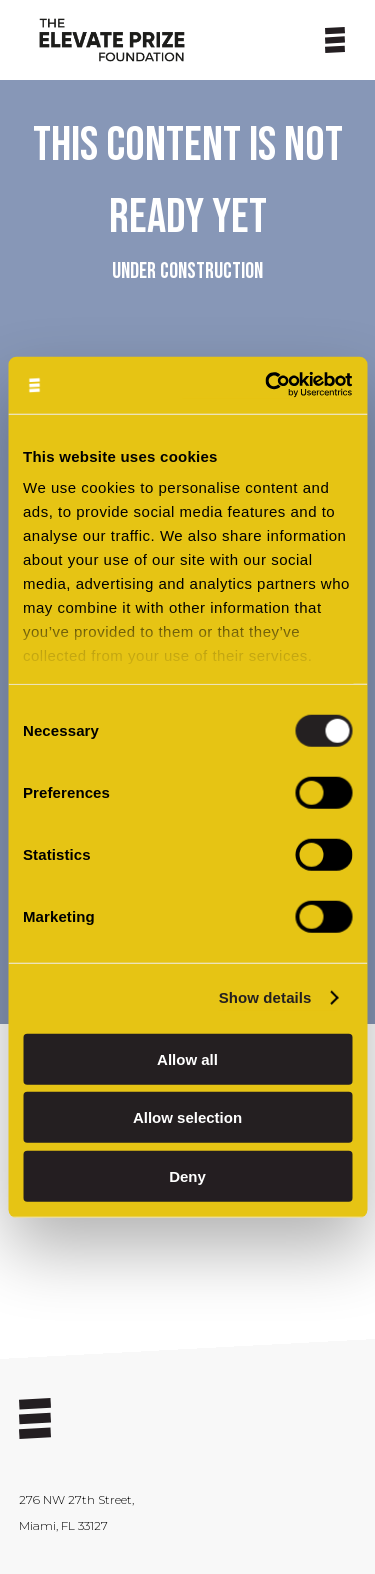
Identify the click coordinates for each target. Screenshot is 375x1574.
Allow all (187, 1058)
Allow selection (187, 1117)
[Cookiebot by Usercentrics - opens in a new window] (267, 385)
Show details (265, 997)
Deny (187, 1175)
